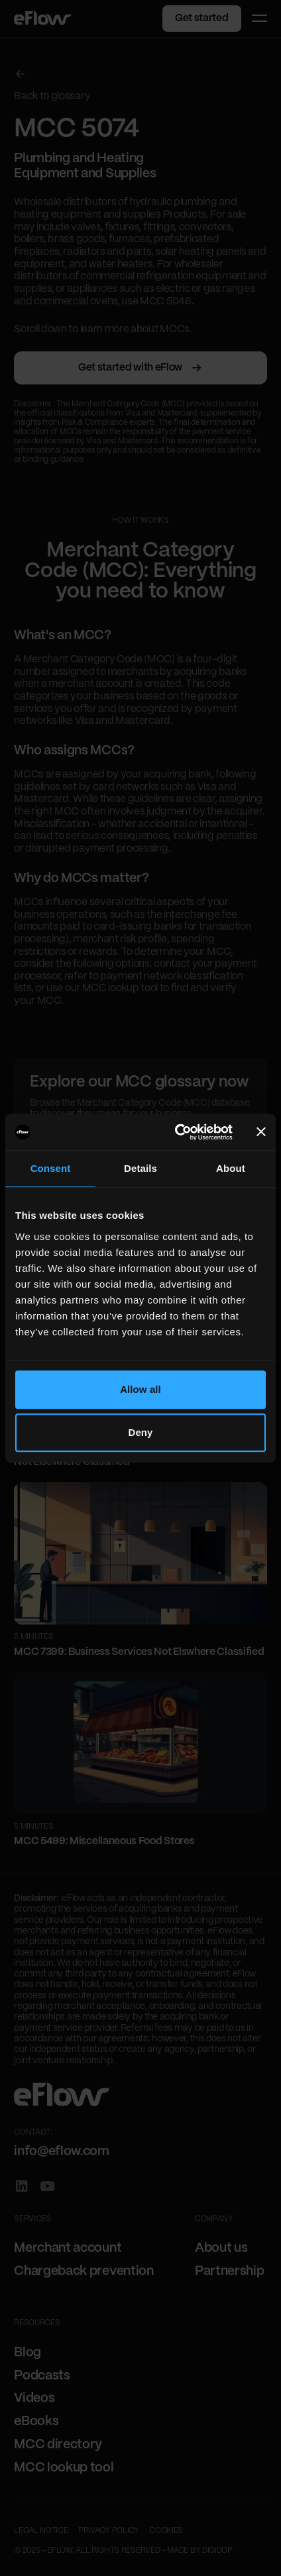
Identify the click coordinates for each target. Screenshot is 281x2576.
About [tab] (230, 1168)
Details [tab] (140, 1168)
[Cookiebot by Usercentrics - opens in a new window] (177, 1132)
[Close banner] (261, 1132)
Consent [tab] (50, 1168)
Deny (140, 1432)
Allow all (140, 1389)
